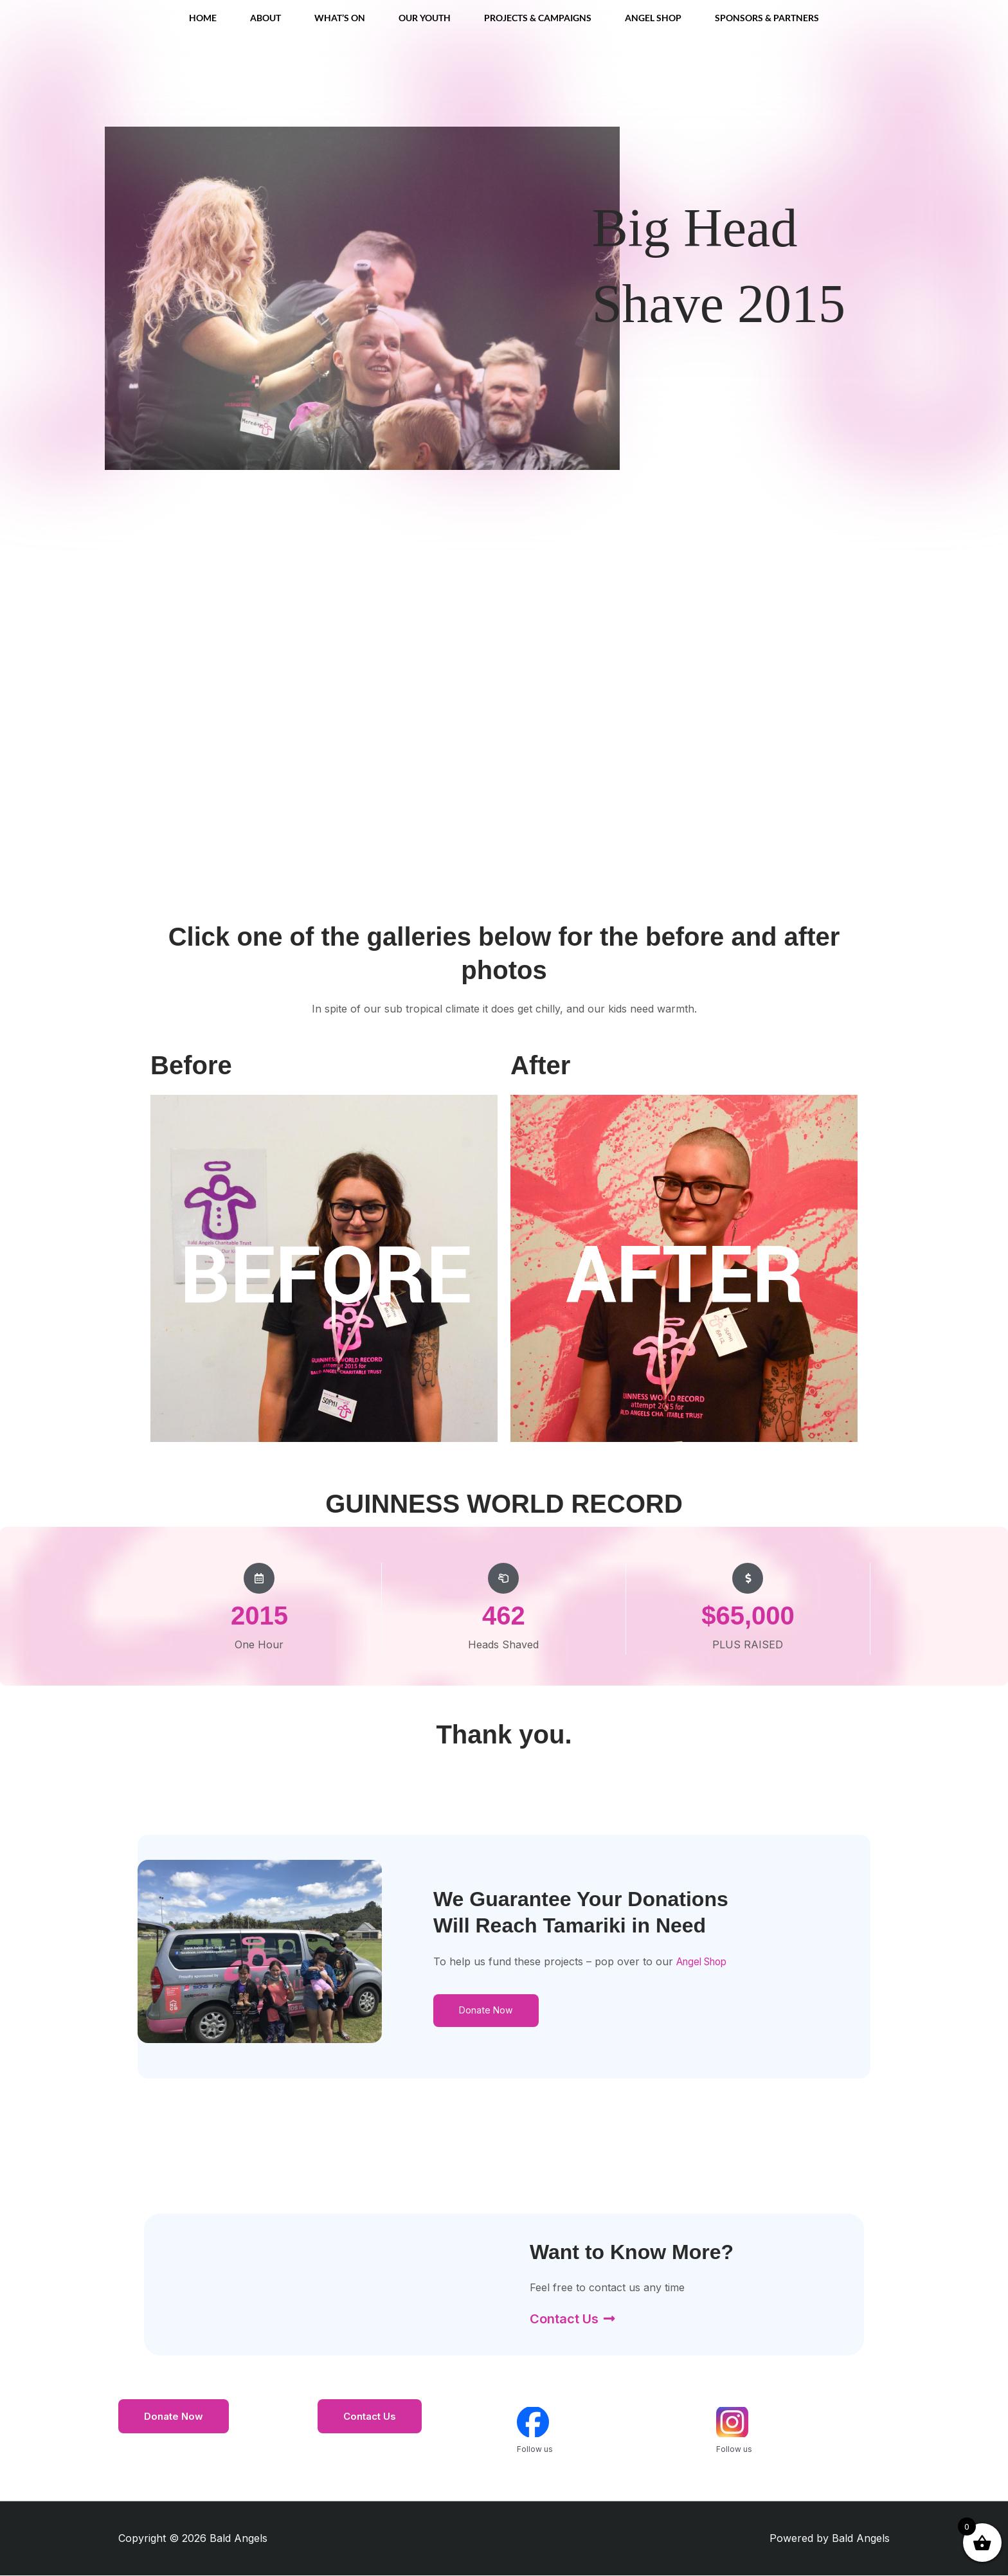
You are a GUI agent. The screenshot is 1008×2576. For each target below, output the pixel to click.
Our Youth (425, 17)
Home (203, 17)
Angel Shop (653, 17)
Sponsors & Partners (767, 17)
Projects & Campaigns (537, 17)
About (265, 17)
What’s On (339, 17)
